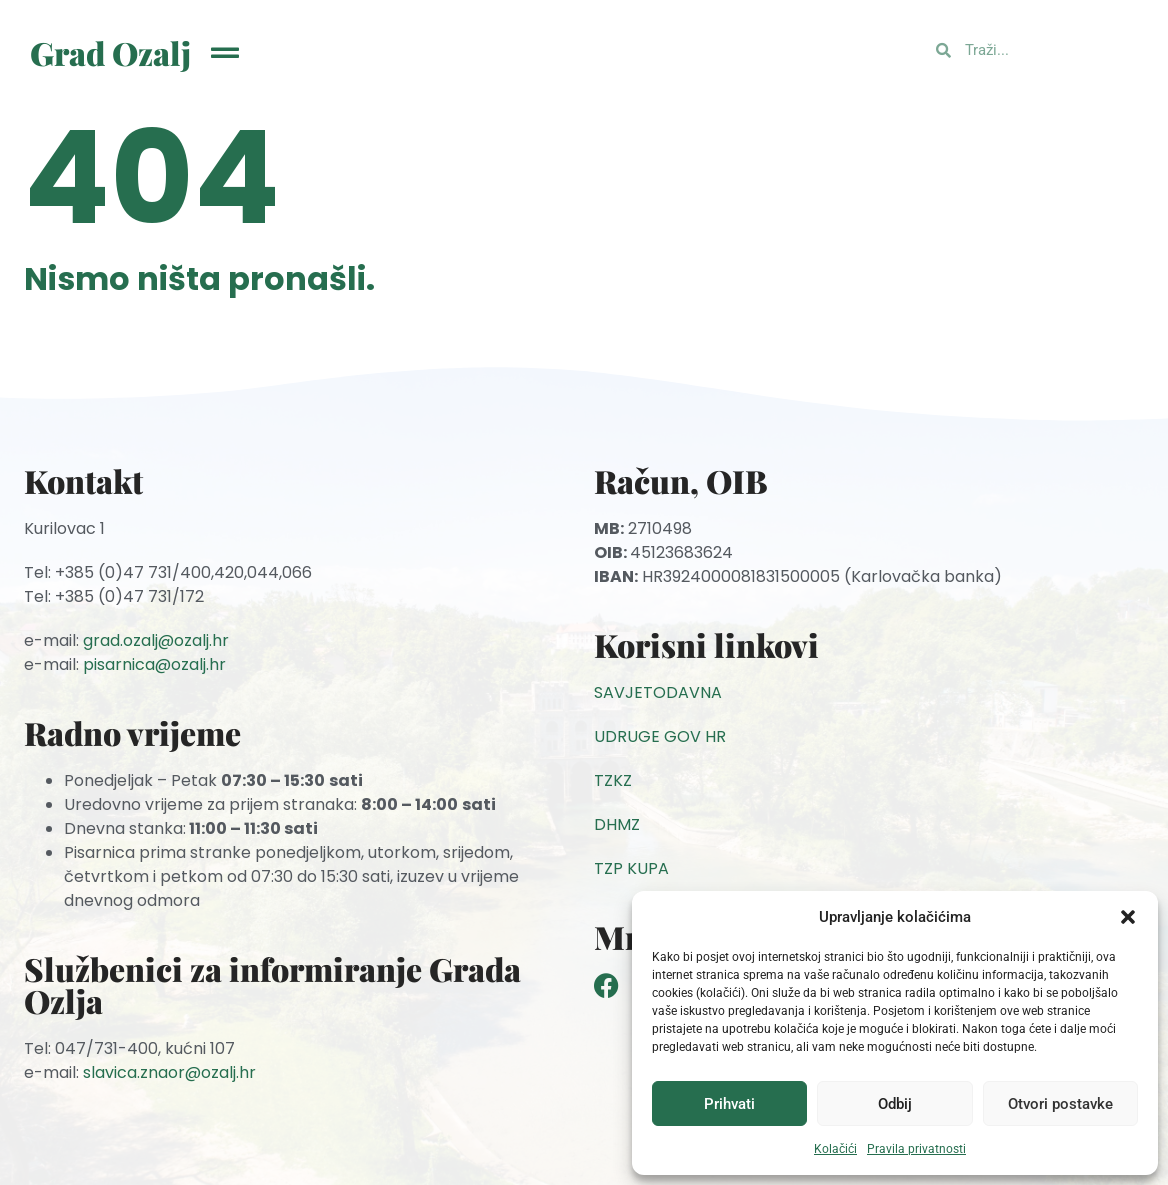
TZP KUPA (631, 868)
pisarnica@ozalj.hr (154, 664)
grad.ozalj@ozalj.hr (156, 640)
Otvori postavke (1060, 1104)
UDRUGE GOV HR (660, 736)
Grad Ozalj (110, 52)
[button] (1128, 917)
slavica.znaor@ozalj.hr (169, 1072)
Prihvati (729, 1104)
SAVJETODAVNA (658, 692)
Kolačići (835, 1149)
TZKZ (613, 780)
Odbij (895, 1104)
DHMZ (617, 824)
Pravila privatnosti (916, 1149)
